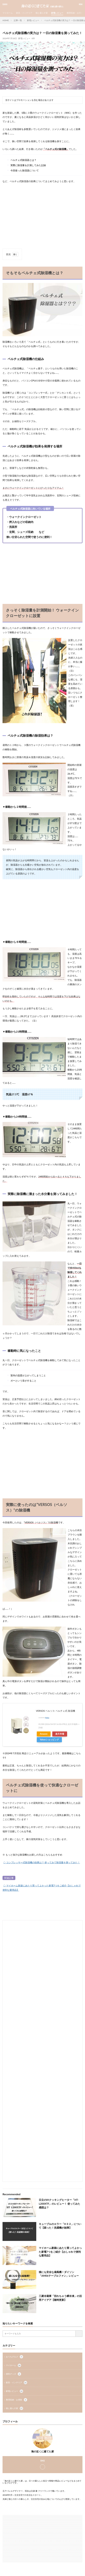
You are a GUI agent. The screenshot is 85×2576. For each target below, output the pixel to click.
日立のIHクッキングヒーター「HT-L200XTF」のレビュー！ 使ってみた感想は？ (59, 2203)
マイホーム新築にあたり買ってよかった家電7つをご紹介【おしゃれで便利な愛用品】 (60, 2251)
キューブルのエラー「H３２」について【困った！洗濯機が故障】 (60, 2225)
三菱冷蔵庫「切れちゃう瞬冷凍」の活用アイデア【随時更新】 (60, 2297)
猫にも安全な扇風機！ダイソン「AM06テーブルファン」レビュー (59, 2273)
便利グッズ (13, 2374)
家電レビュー (57, 13)
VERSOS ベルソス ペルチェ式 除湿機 (55, 1710)
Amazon (44, 1734)
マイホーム (8, 13)
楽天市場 (59, 1734)
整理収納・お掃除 (75, 13)
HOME (6, 20)
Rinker (47, 1717)
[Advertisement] (42, 218)
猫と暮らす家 (42, 13)
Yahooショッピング (49, 1739)
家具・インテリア (24, 13)
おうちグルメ (14, 2356)
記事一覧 (18, 20)
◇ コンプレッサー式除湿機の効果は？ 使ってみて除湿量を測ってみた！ (41, 1862)
